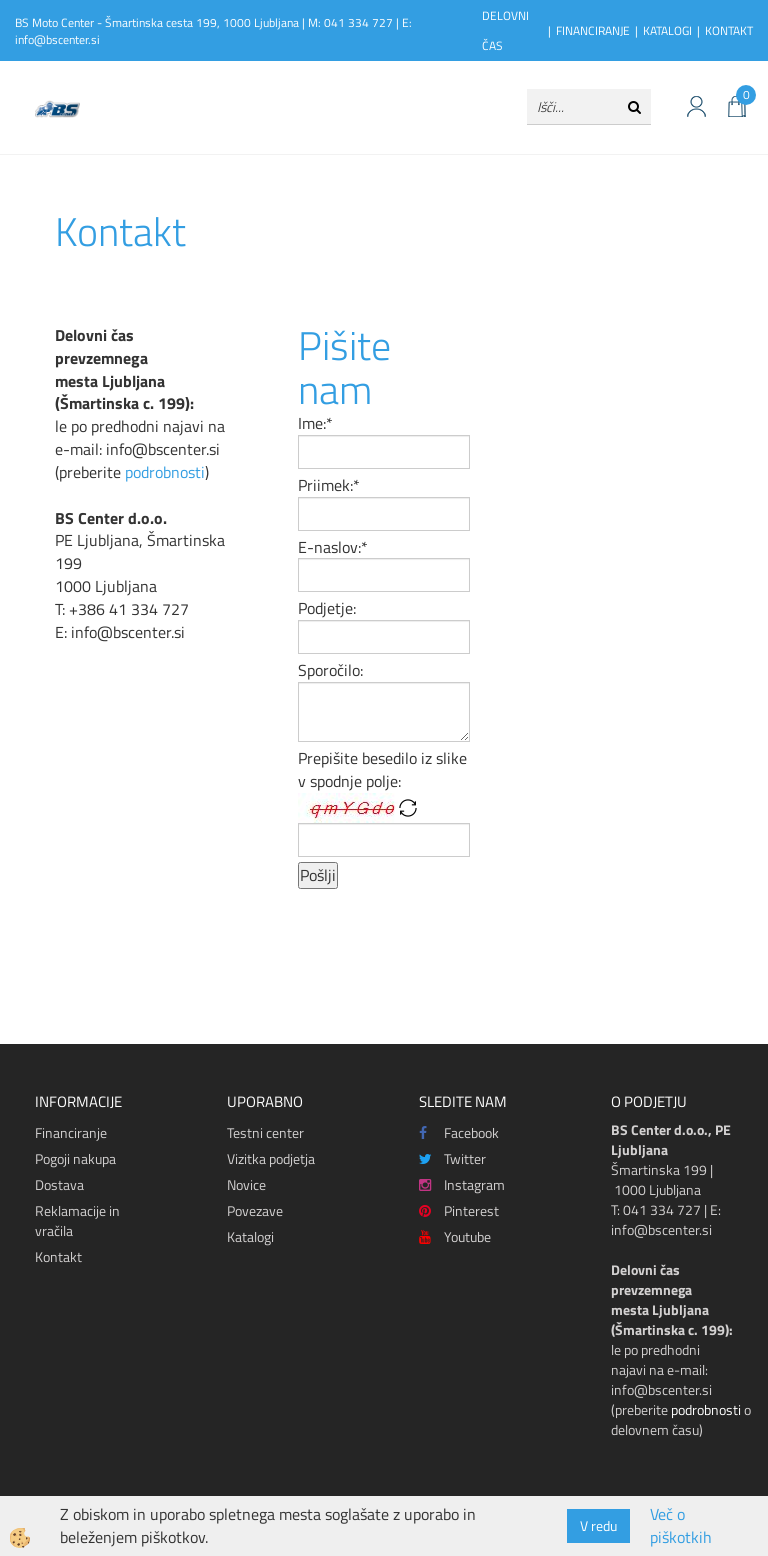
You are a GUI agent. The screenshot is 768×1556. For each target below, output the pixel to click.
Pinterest (459, 1210)
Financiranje (71, 1132)
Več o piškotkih (681, 1526)
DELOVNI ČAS (505, 30)
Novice (246, 1184)
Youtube (455, 1236)
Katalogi (250, 1236)
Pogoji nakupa (75, 1158)
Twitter (452, 1158)
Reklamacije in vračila (77, 1220)
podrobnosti (165, 472)
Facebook (459, 1132)
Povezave (255, 1210)
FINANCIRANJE (593, 30)
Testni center (265, 1132)
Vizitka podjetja (271, 1158)
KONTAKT (729, 30)
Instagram (462, 1184)
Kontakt (58, 1256)
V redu (598, 1525)
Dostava (59, 1184)
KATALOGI (667, 30)
